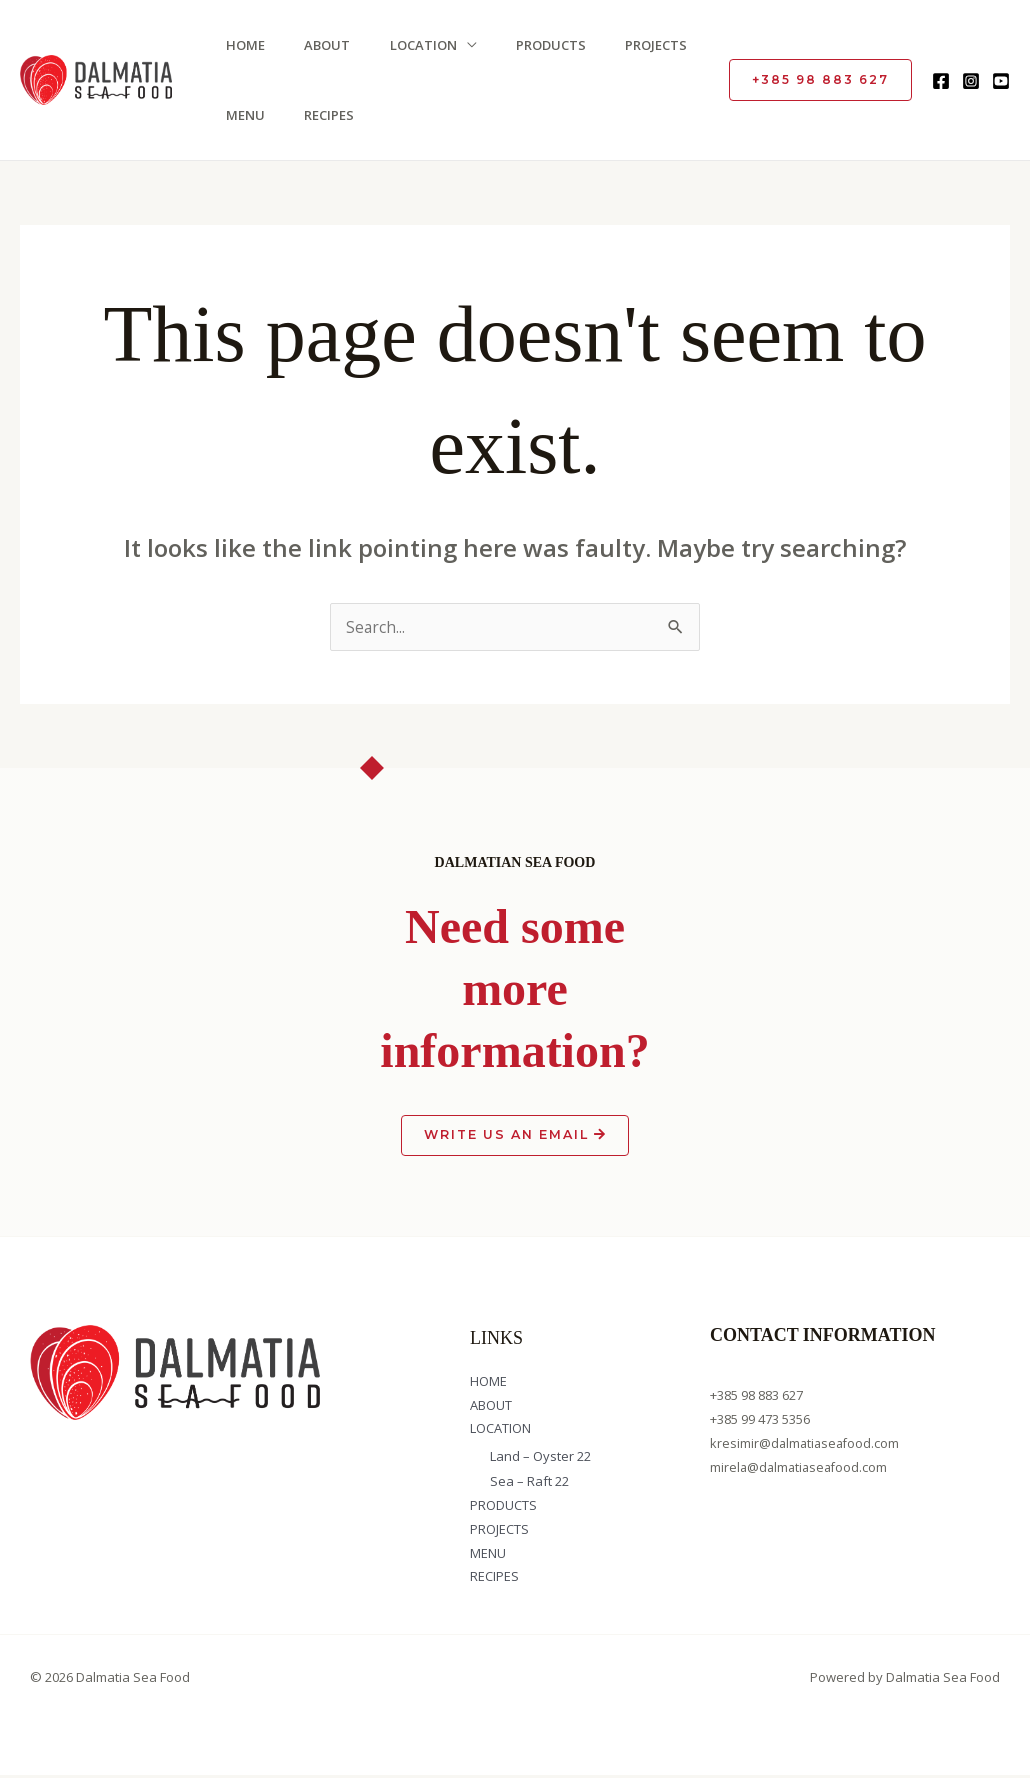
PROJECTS (642, 45)
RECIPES (322, 115)
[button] (820, 80)
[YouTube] (1001, 81)
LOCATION (413, 45)
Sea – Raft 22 (529, 1484)
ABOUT (320, 45)
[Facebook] (941, 81)
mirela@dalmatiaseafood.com (801, 1469)
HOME (240, 45)
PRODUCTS (539, 45)
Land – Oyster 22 (540, 1459)
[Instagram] (971, 81)
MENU (240, 115)
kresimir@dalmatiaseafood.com (807, 1445)
